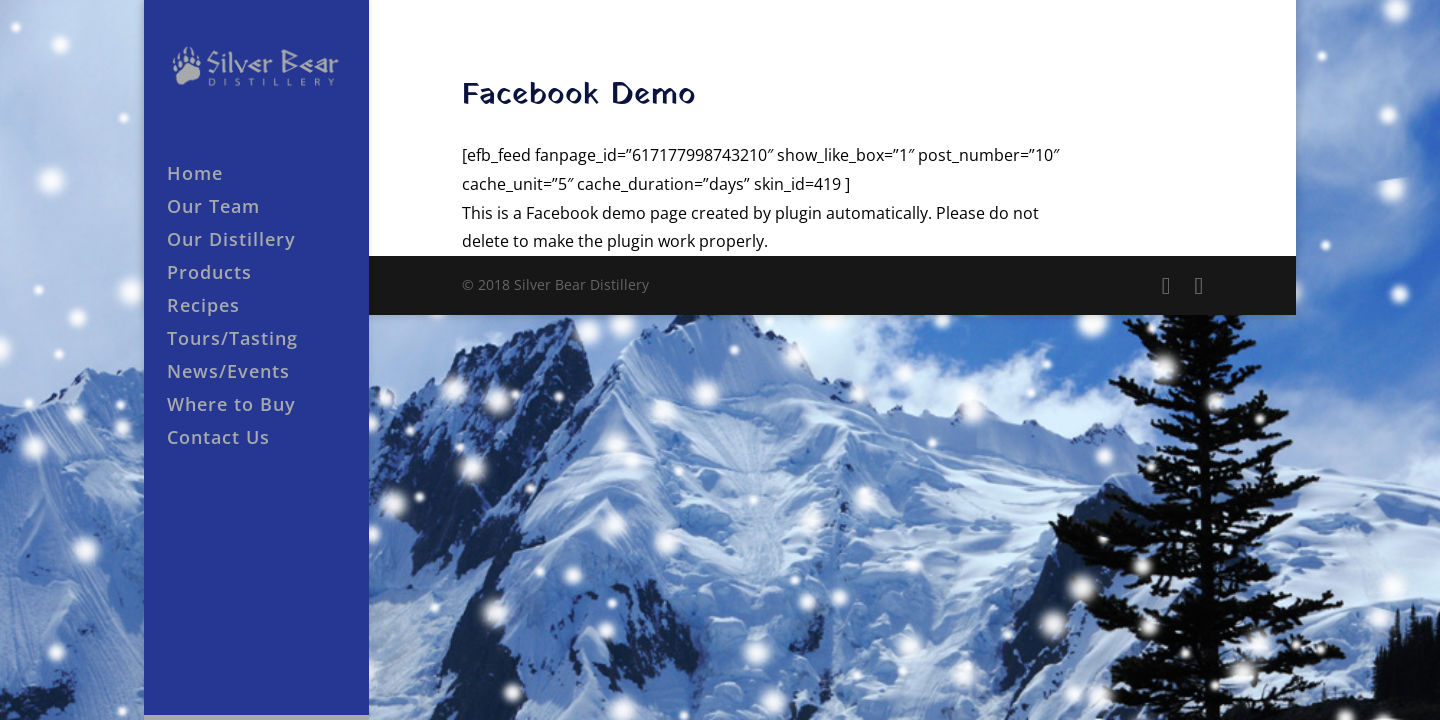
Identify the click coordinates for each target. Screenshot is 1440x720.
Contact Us (218, 439)
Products (209, 274)
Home (195, 175)
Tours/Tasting (232, 340)
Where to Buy (231, 406)
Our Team (213, 208)
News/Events (228, 373)
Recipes (203, 307)
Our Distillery (231, 241)
